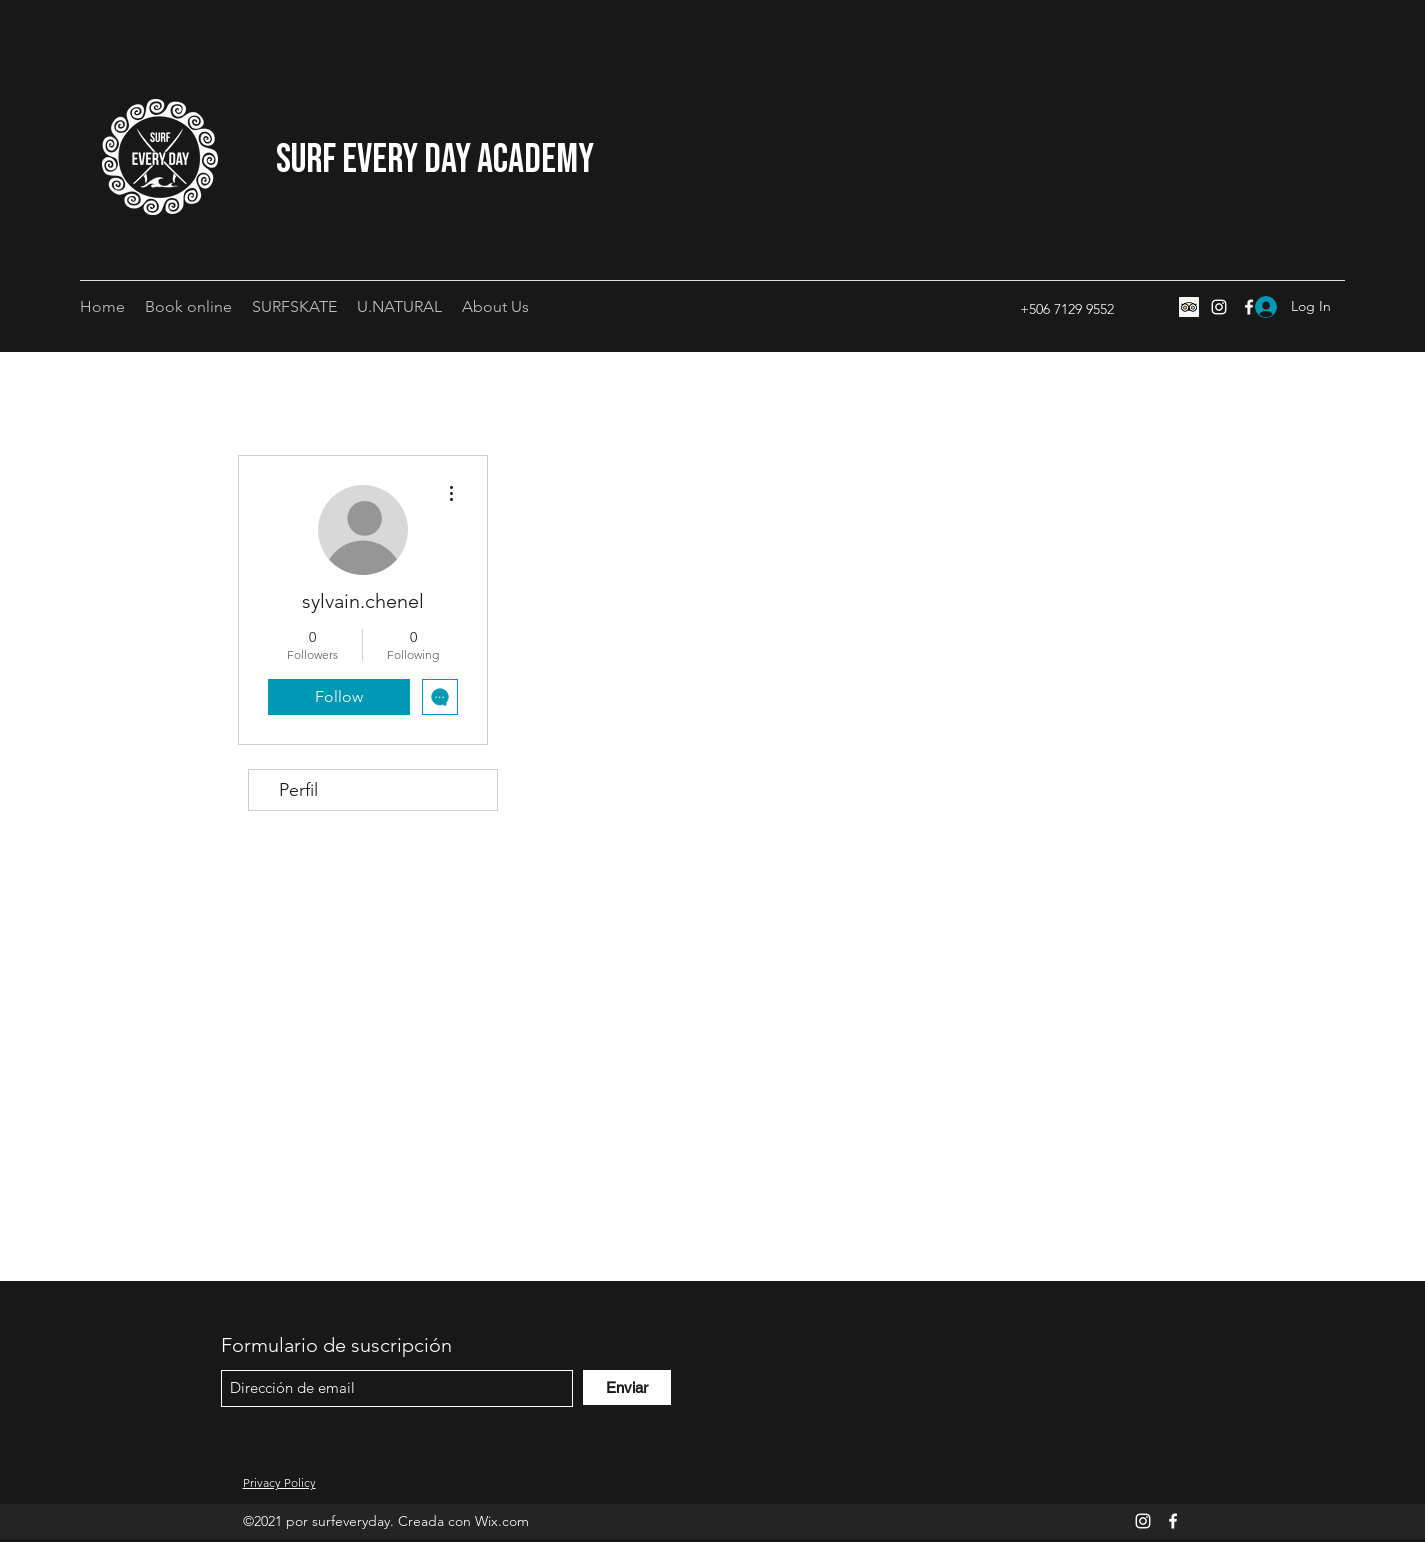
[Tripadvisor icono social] (1189, 307)
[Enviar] (627, 1387)
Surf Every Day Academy (435, 160)
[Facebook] (1173, 1521)
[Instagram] (1219, 307)
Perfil (298, 790)
